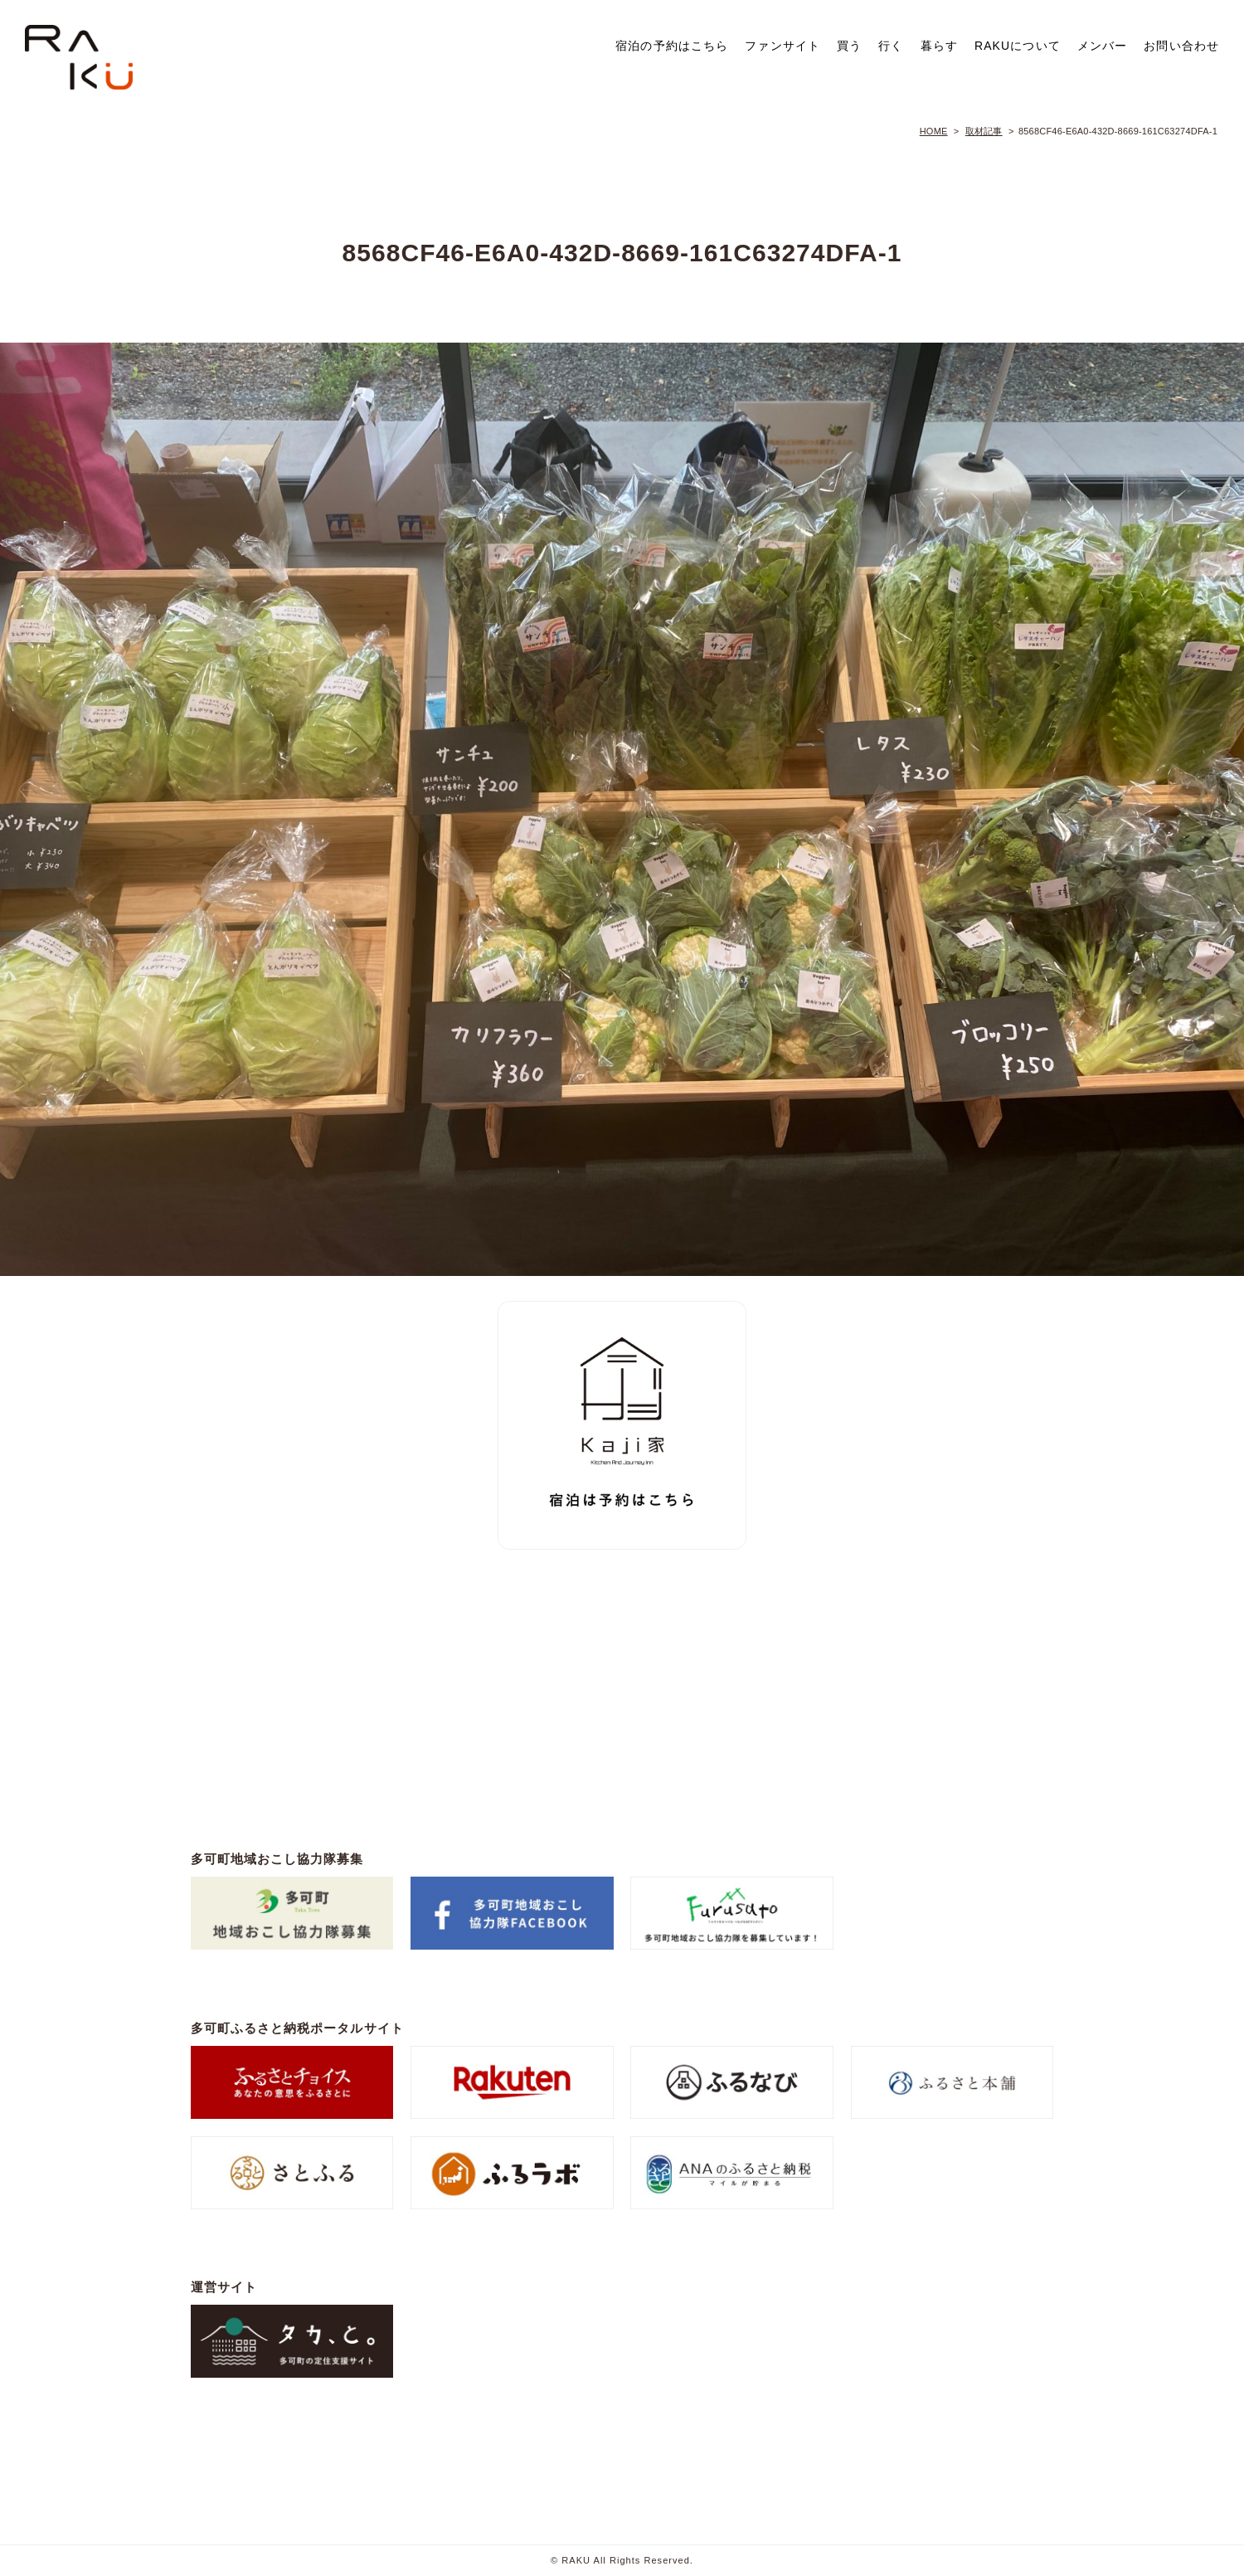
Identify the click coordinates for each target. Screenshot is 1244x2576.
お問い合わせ (1181, 45)
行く (890, 45)
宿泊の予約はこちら (671, 45)
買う (849, 45)
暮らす (939, 45)
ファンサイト (782, 45)
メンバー (1102, 45)
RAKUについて (1017, 45)
